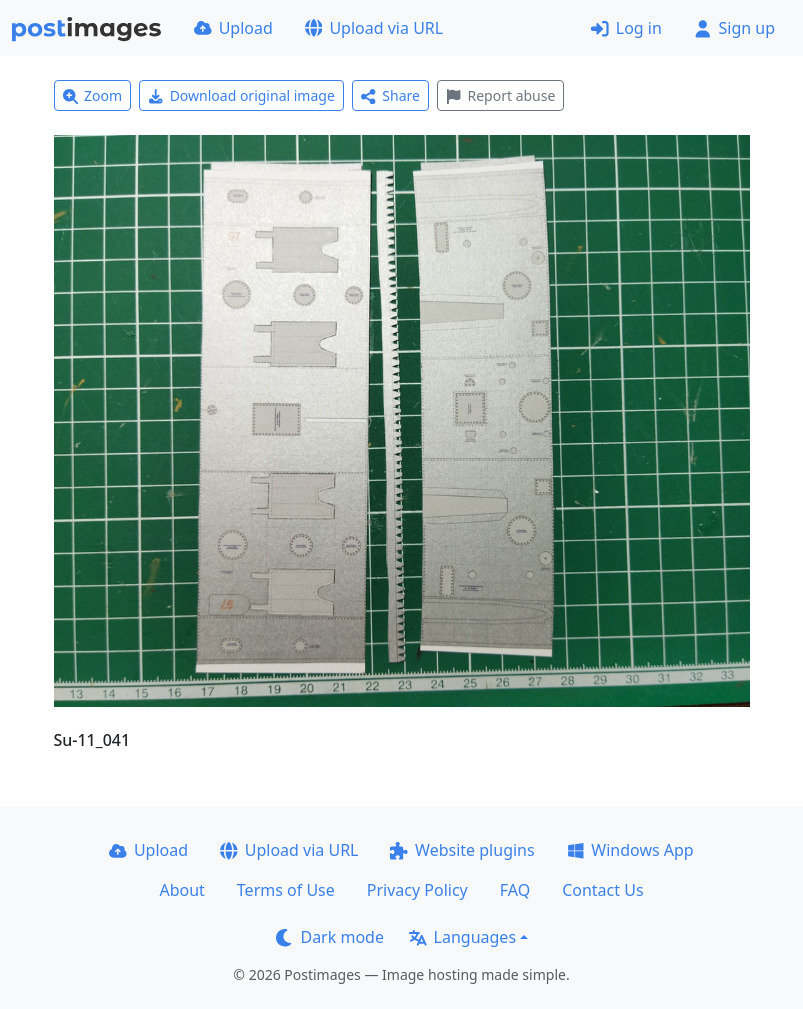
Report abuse (500, 95)
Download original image (241, 95)
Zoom (93, 95)
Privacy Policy (417, 890)
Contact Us (602, 890)
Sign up (734, 28)
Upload (233, 28)
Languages (462, 937)
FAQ (515, 890)
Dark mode (330, 937)
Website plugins (462, 850)
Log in (626, 28)
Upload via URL (374, 28)
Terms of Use (286, 890)
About (181, 890)
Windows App (630, 850)
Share (390, 95)
